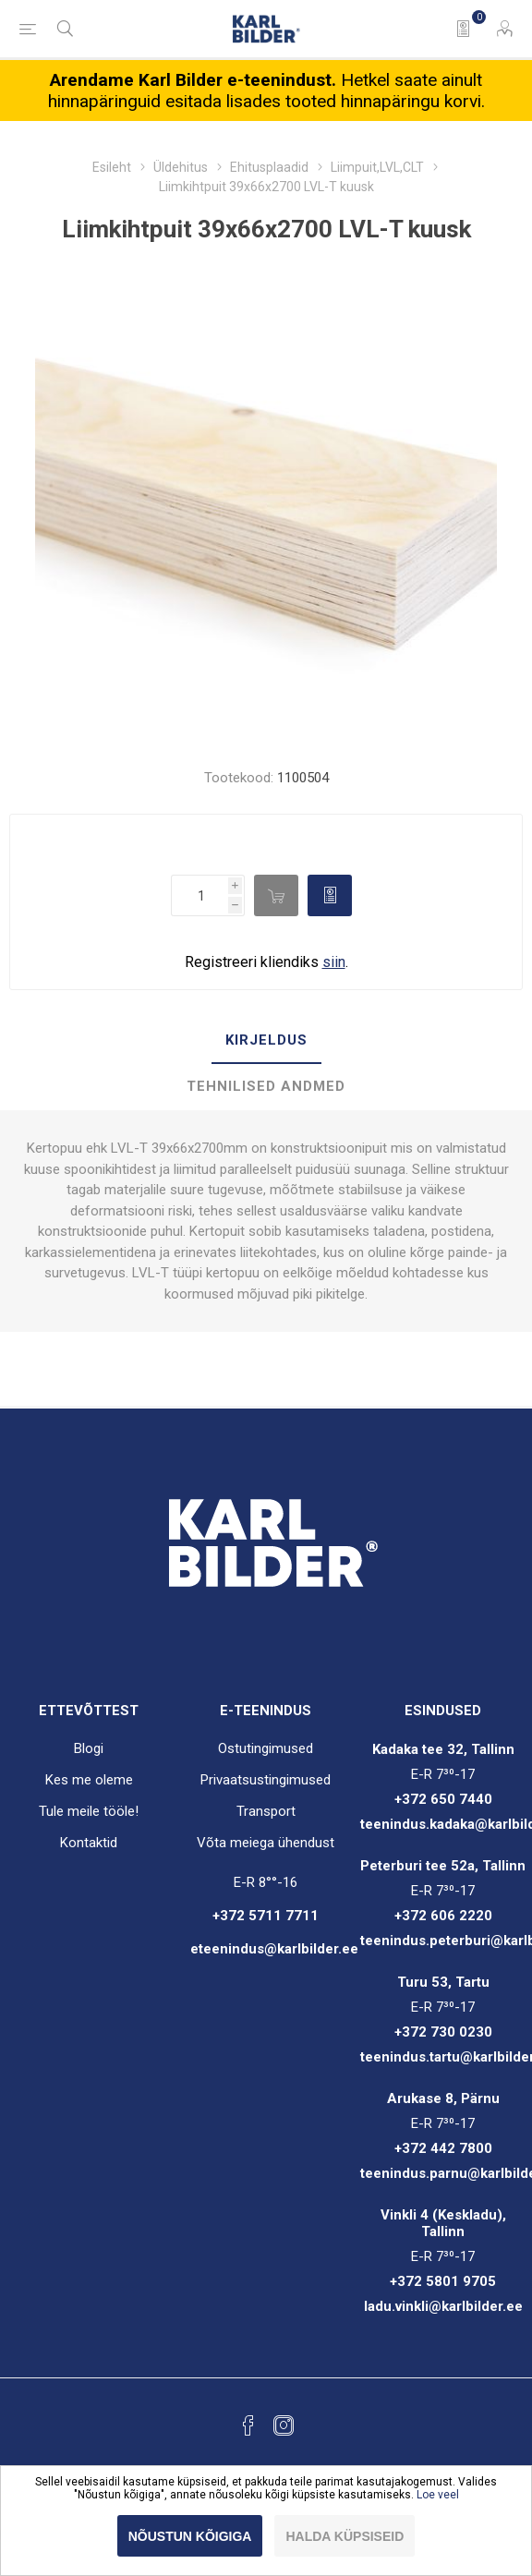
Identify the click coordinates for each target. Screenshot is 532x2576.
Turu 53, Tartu (443, 1982)
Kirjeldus (266, 1040)
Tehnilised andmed (266, 1086)
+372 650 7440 (443, 1799)
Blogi (88, 1748)
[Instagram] (283, 2425)
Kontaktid (88, 1842)
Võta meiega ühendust (265, 1842)
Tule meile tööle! (89, 1811)
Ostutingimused (265, 1748)
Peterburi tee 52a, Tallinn (443, 1865)
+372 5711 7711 (265, 1915)
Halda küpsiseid (344, 2536)
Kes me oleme (89, 1780)
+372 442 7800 (443, 2148)
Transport (266, 1811)
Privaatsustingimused (265, 1780)
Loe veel (438, 2494)
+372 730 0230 (443, 2032)
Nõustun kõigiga (190, 2536)
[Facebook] (248, 2425)
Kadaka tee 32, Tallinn (443, 1749)
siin (333, 962)
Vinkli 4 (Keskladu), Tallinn (443, 2223)
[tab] (266, 1041)
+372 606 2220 (443, 1915)
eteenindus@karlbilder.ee (274, 1949)
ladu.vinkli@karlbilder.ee (443, 2306)
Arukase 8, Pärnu (443, 2098)
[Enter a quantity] (199, 895)
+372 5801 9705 (443, 2281)
